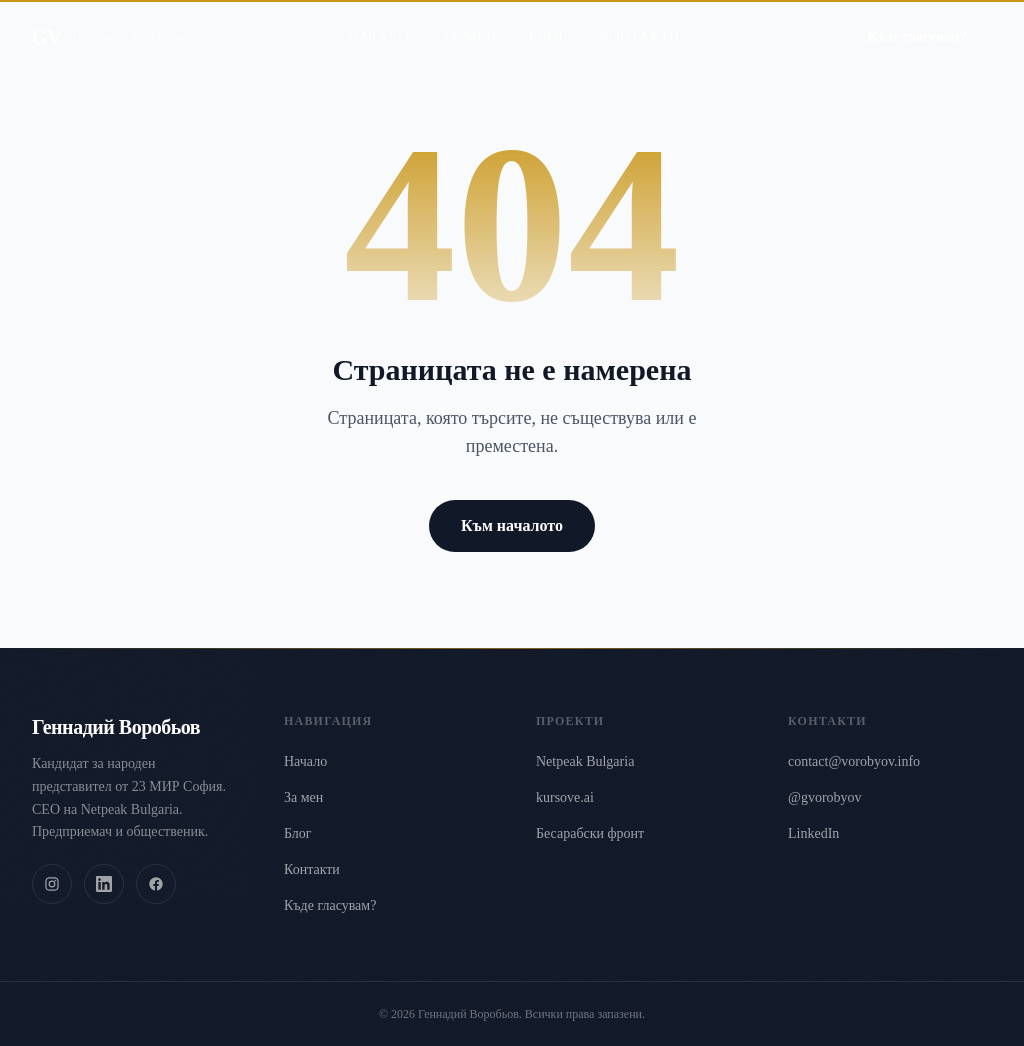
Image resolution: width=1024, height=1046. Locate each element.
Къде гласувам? (917, 22)
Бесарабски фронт (590, 833)
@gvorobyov (825, 797)
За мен (469, 22)
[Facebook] (156, 884)
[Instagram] (52, 884)
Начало (378, 22)
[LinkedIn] (104, 884)
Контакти (639, 22)
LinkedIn (813, 833)
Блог (548, 22)
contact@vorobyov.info (854, 761)
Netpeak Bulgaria (585, 761)
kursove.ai (565, 797)
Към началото (512, 525)
